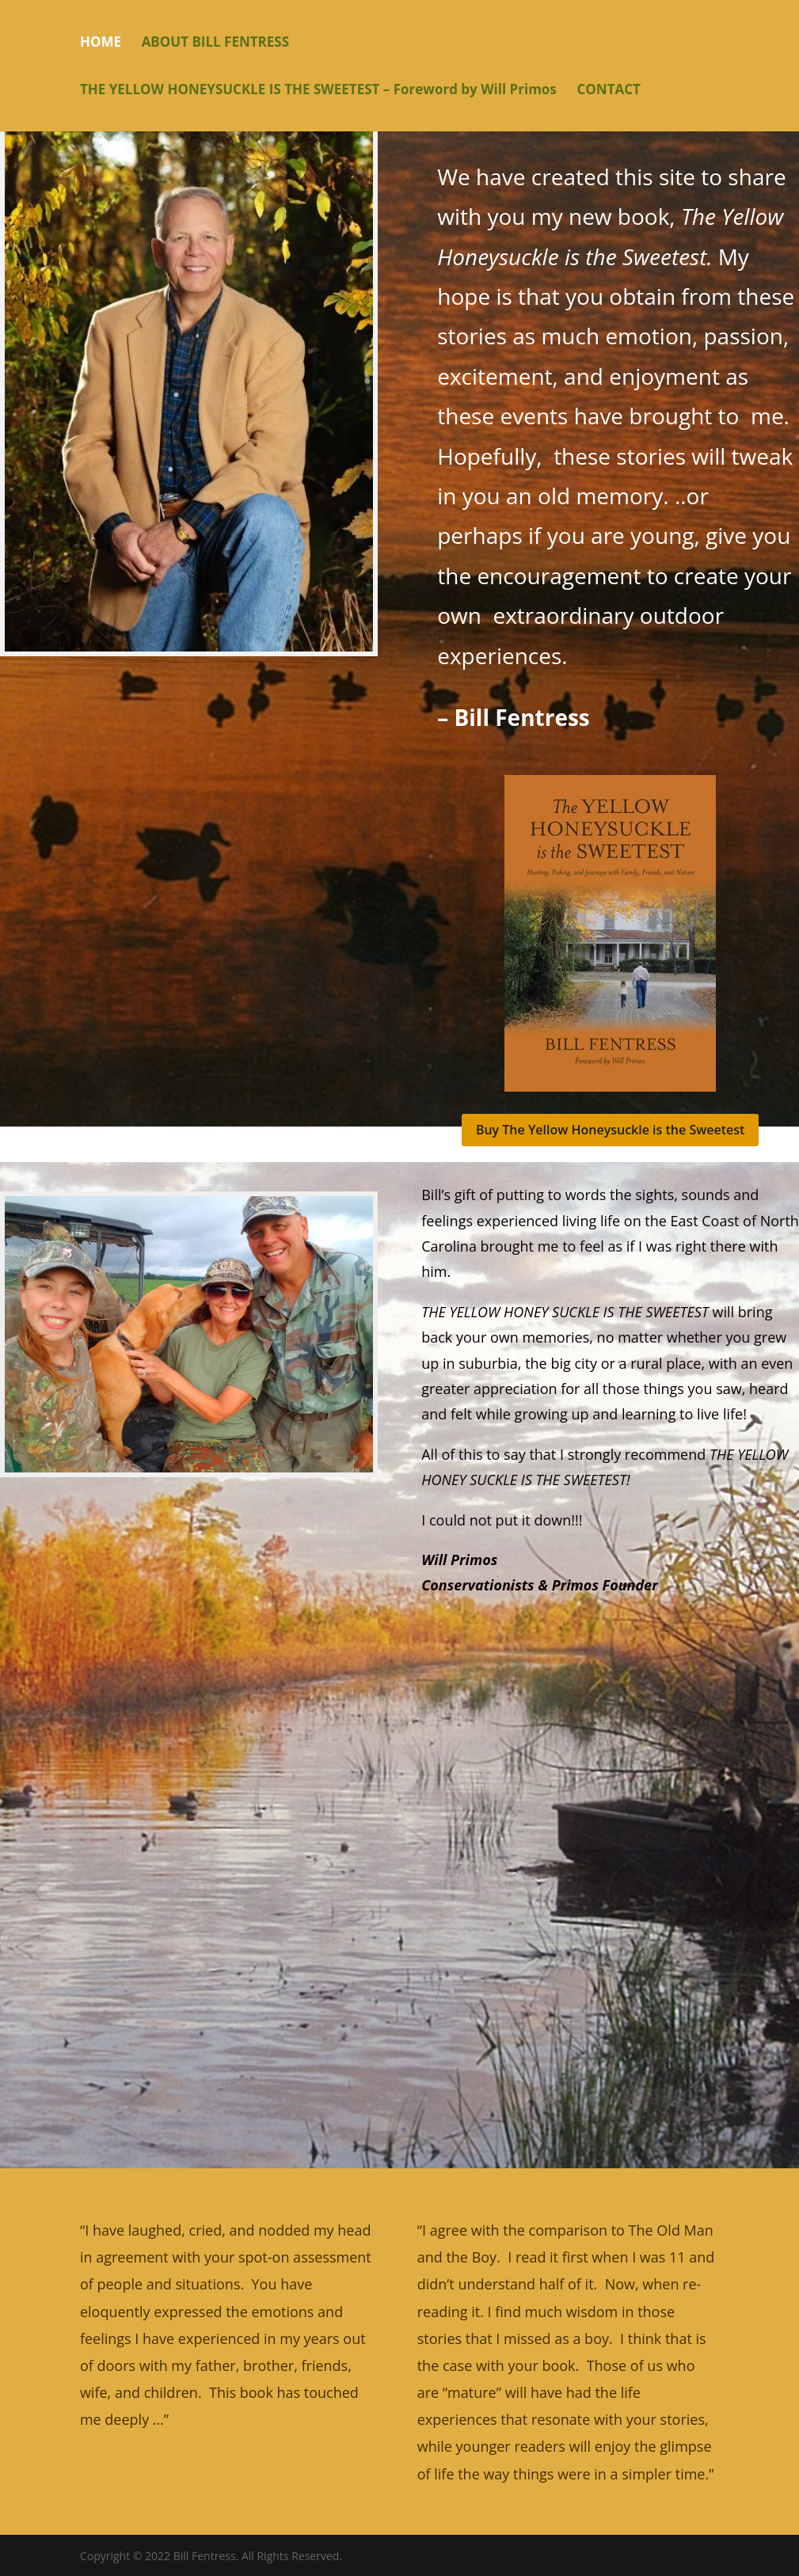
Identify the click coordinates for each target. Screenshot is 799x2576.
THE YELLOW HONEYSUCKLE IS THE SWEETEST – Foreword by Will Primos (318, 91)
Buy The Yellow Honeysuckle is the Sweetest (610, 1129)
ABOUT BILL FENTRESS (215, 43)
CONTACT (608, 91)
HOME (100, 43)
